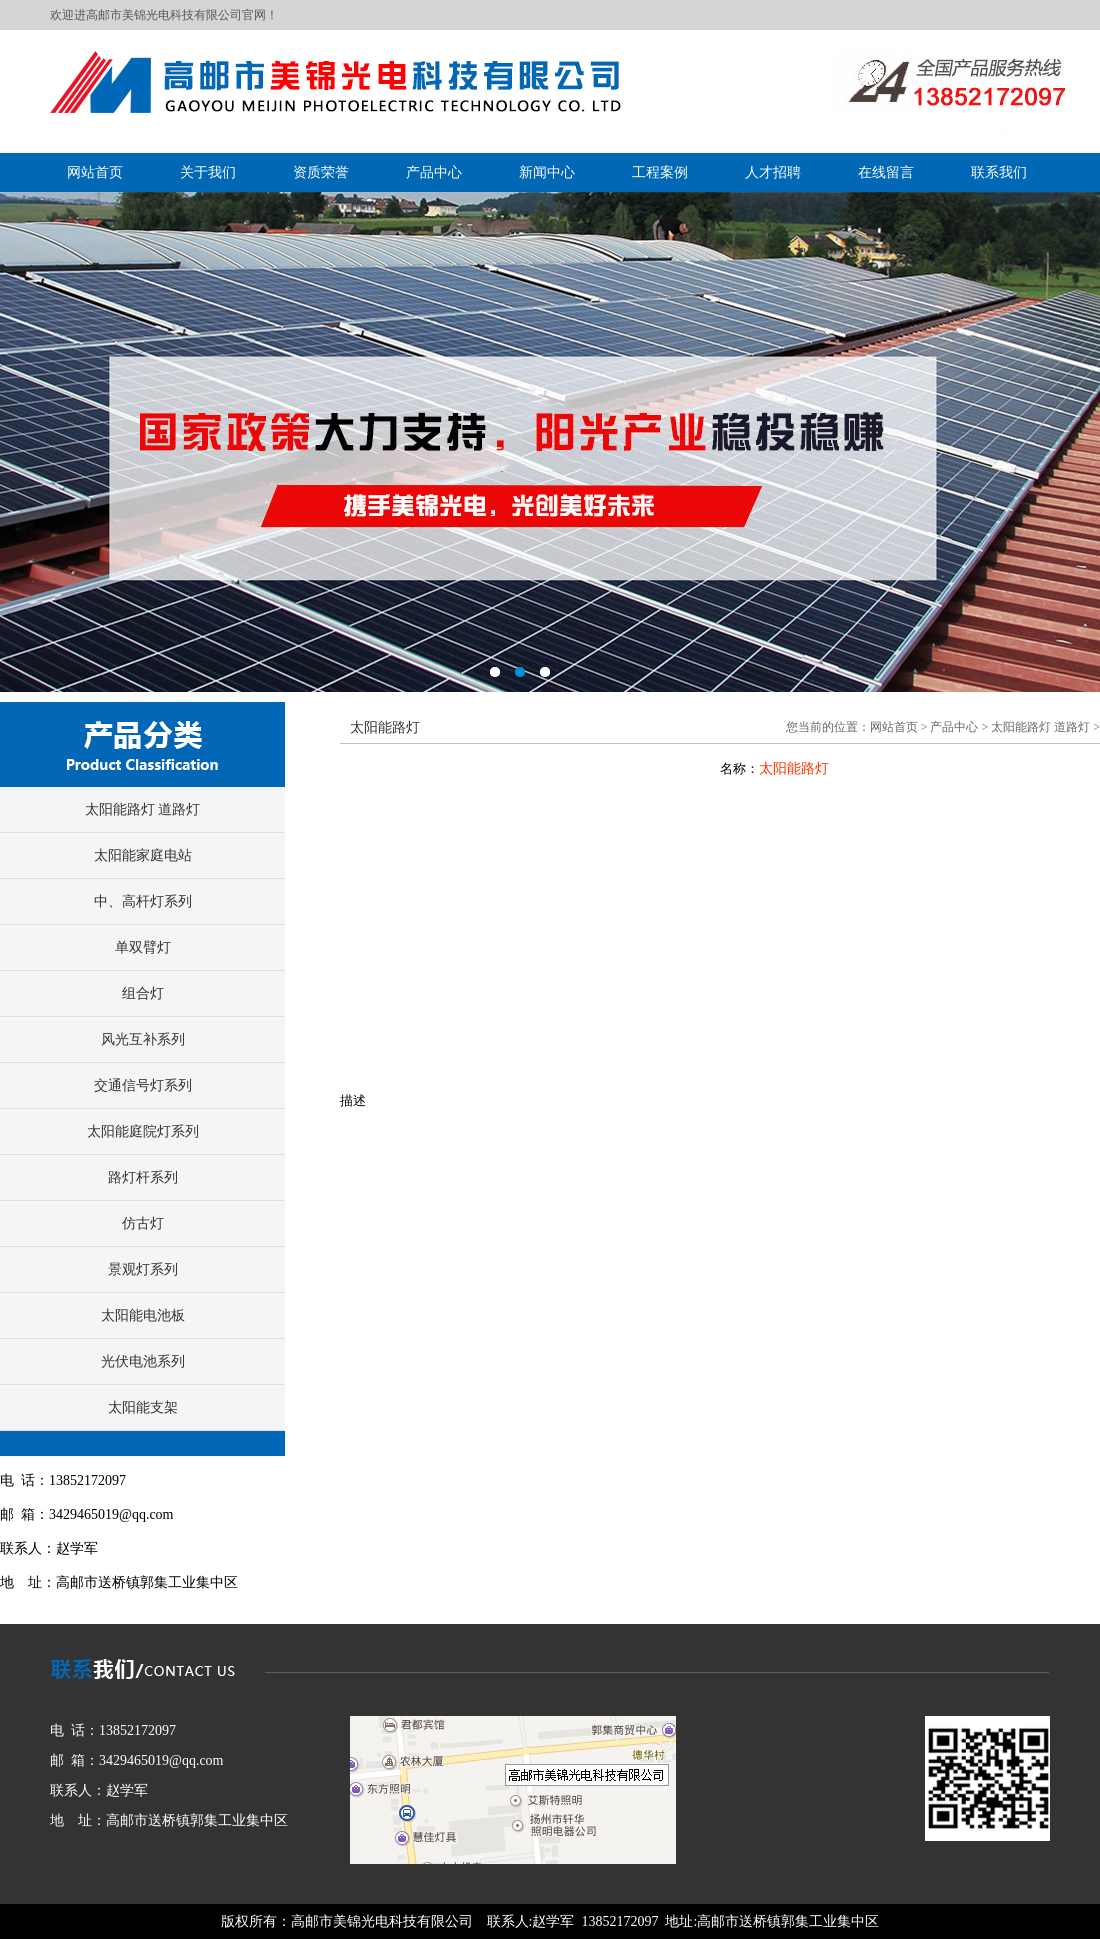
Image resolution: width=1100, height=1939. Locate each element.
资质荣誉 (321, 172)
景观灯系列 (143, 1269)
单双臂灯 (143, 947)
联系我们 (999, 172)
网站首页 (95, 172)
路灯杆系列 (143, 1177)
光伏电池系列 (143, 1361)
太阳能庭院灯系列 (143, 1131)
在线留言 (886, 172)
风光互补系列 (143, 1039)
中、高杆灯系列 (143, 901)
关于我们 (208, 172)
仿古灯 (143, 1223)
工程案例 (660, 172)
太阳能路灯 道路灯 (143, 809)
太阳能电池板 (143, 1315)
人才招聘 (773, 172)
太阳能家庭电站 (143, 855)
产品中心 (434, 172)
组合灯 (143, 993)
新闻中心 (547, 172)
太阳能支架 (143, 1407)
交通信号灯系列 (143, 1085)
